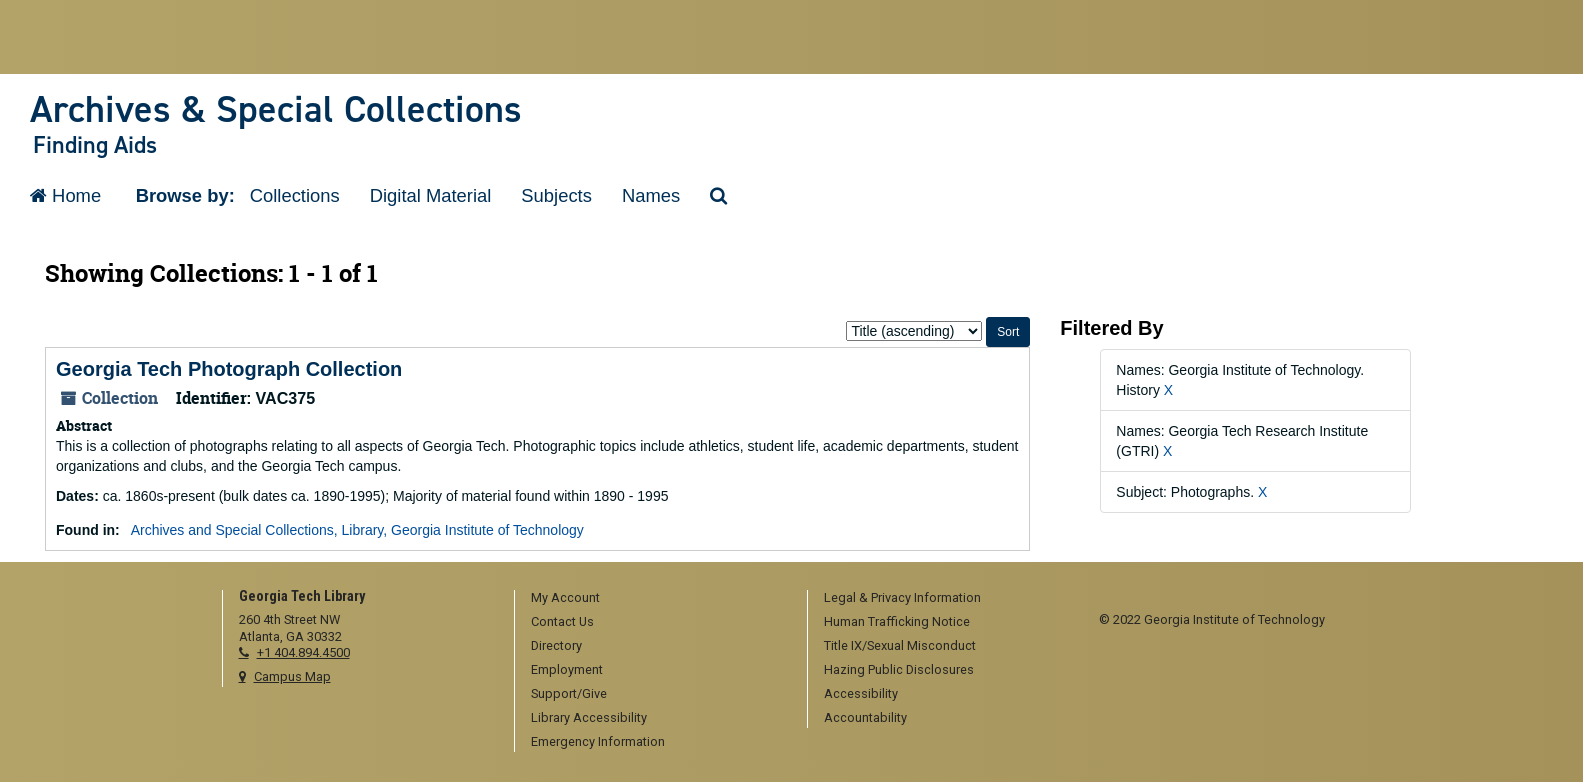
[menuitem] (654, 599)
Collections (295, 195)
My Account (565, 597)
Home (65, 195)
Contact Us (562, 621)
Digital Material (431, 195)
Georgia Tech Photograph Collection (229, 369)
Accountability (865, 717)
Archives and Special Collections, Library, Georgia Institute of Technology (357, 530)
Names (651, 195)
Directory (556, 645)
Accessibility (861, 693)
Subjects (556, 195)
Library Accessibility (589, 717)
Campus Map (292, 676)
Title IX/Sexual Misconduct (900, 645)
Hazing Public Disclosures (899, 669)
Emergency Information (598, 741)
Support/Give (569, 693)
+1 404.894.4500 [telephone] (303, 652)
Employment (567, 669)
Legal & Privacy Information (902, 597)
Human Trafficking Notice (897, 621)
